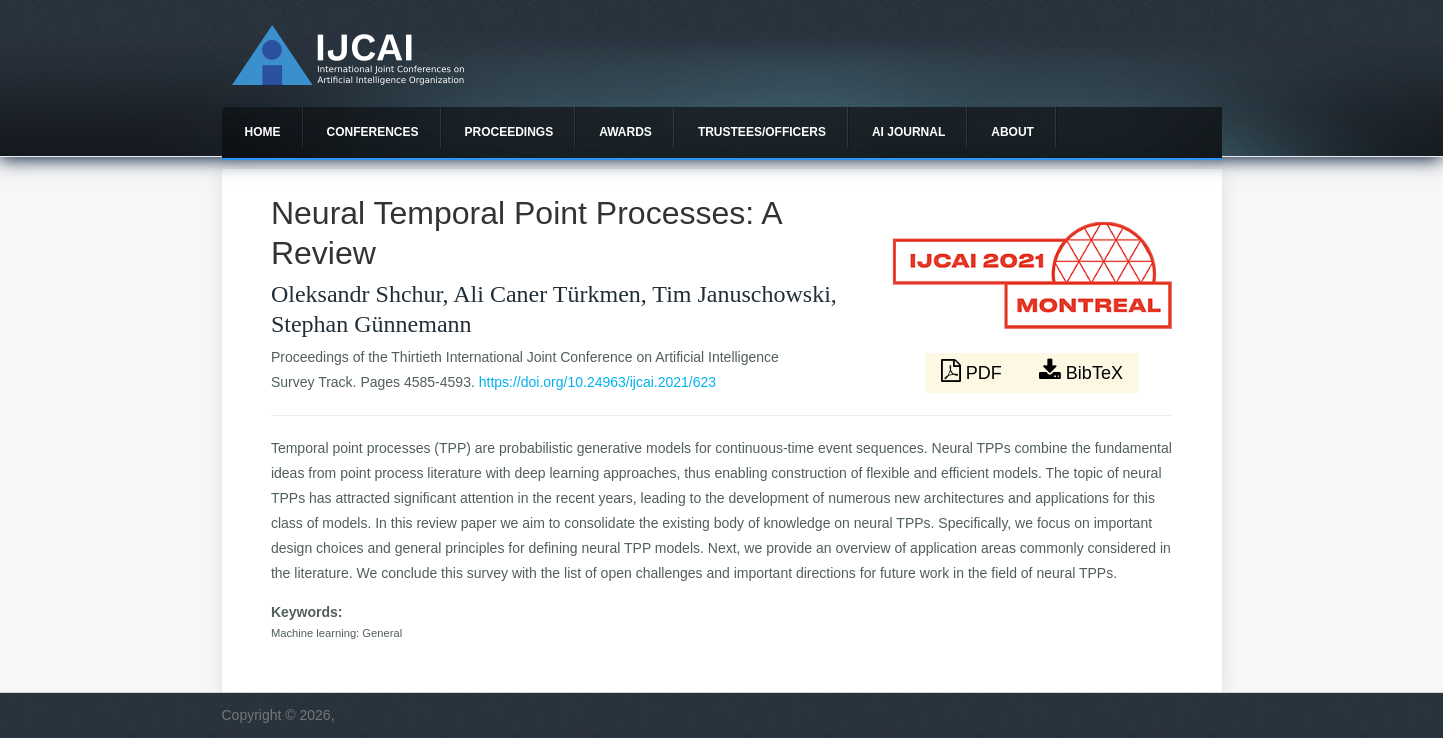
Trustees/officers (762, 132)
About (1012, 132)
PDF (974, 371)
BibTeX (1081, 371)
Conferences (373, 132)
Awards (625, 132)
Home (263, 132)
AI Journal (908, 132)
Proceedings (509, 132)
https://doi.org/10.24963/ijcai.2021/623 (597, 382)
